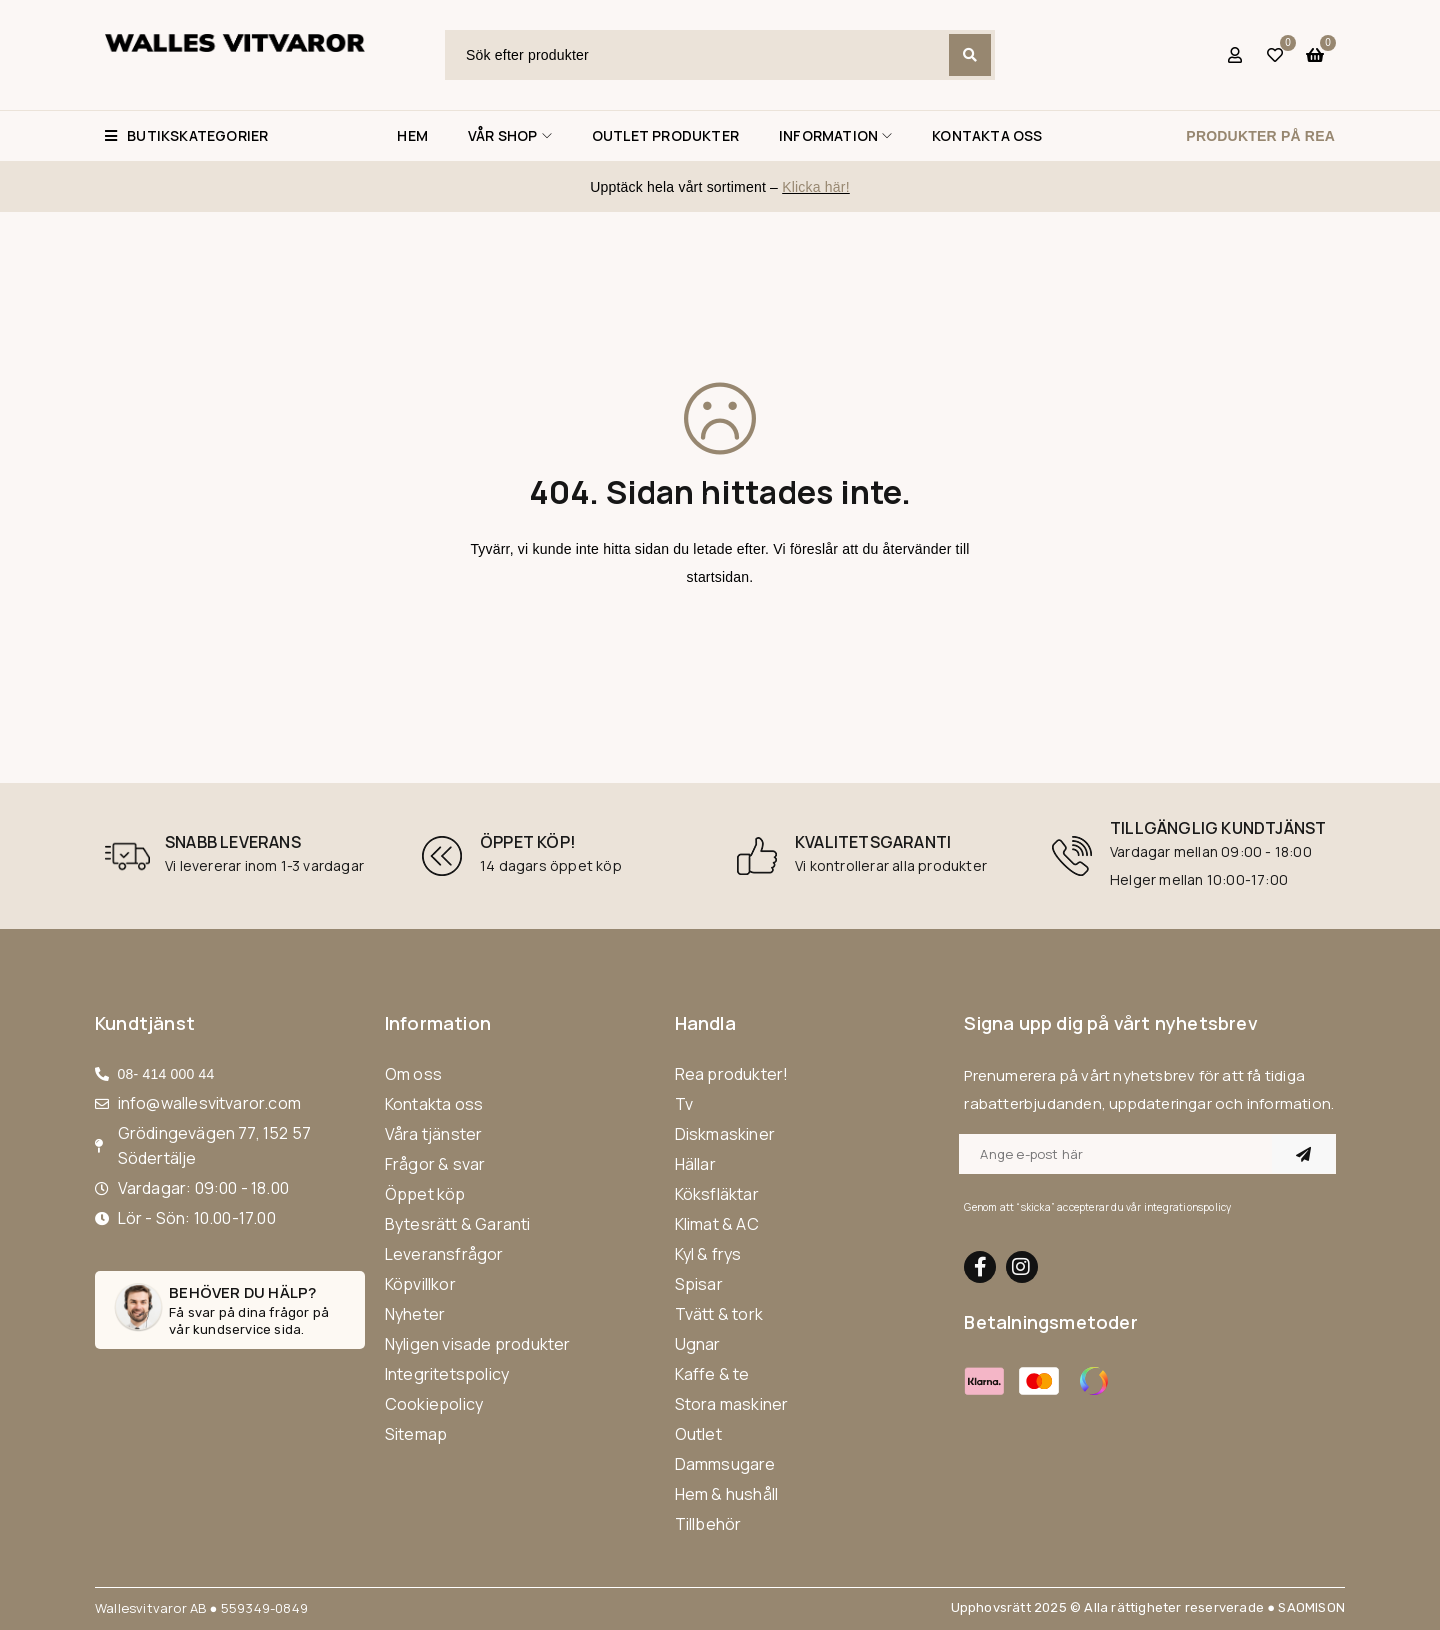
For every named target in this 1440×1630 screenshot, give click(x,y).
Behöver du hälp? (242, 1292)
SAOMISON (1311, 1607)
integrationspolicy (1188, 1207)
